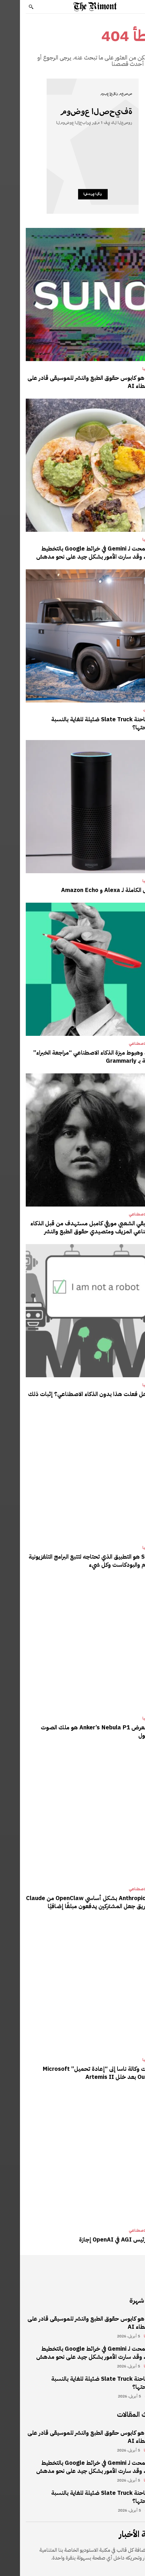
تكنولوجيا (130, 369)
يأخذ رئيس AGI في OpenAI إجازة (99, 2239)
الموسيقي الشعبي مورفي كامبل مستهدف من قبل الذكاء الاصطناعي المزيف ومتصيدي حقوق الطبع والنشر (74, 1227)
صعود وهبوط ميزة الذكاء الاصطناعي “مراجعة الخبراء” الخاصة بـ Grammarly (76, 1056)
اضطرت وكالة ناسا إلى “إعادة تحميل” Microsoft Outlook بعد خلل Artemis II (81, 2072)
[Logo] (75, 6)
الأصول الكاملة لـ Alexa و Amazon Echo (90, 890)
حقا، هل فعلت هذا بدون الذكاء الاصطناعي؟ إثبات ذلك (73, 1394)
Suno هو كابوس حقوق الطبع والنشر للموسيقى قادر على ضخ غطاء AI (73, 381)
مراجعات (130, 710)
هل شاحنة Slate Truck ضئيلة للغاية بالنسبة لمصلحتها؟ (85, 723)
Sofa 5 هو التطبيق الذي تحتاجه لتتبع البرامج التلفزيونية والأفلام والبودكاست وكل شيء (74, 1560)
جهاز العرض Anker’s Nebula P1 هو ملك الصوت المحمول (80, 1731)
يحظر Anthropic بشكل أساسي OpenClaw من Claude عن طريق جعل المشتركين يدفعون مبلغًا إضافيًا (72, 1902)
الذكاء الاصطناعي (123, 1044)
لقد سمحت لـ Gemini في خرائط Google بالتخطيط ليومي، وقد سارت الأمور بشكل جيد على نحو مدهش (77, 552)
